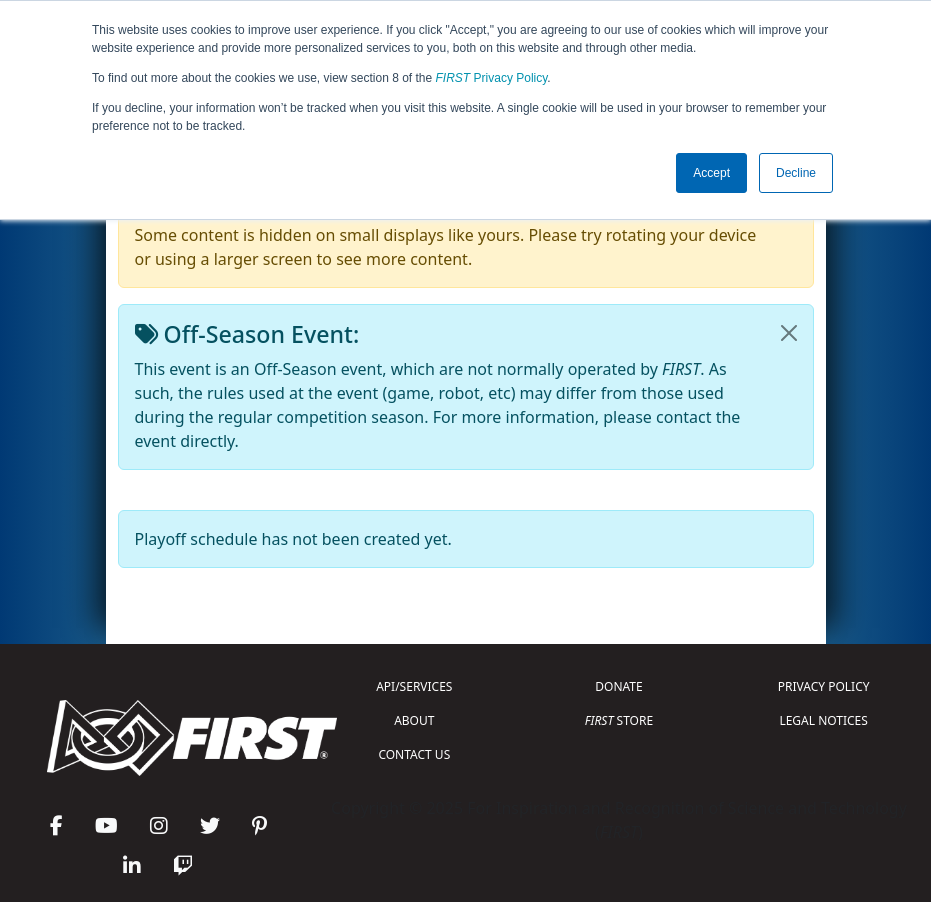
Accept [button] (711, 173)
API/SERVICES (414, 686)
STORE (619, 720)
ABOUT (414, 720)
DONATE (618, 686)
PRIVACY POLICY (824, 686)
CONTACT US (414, 754)
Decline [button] (796, 173)
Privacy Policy (492, 78)
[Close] (789, 333)
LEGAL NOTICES (823, 720)
